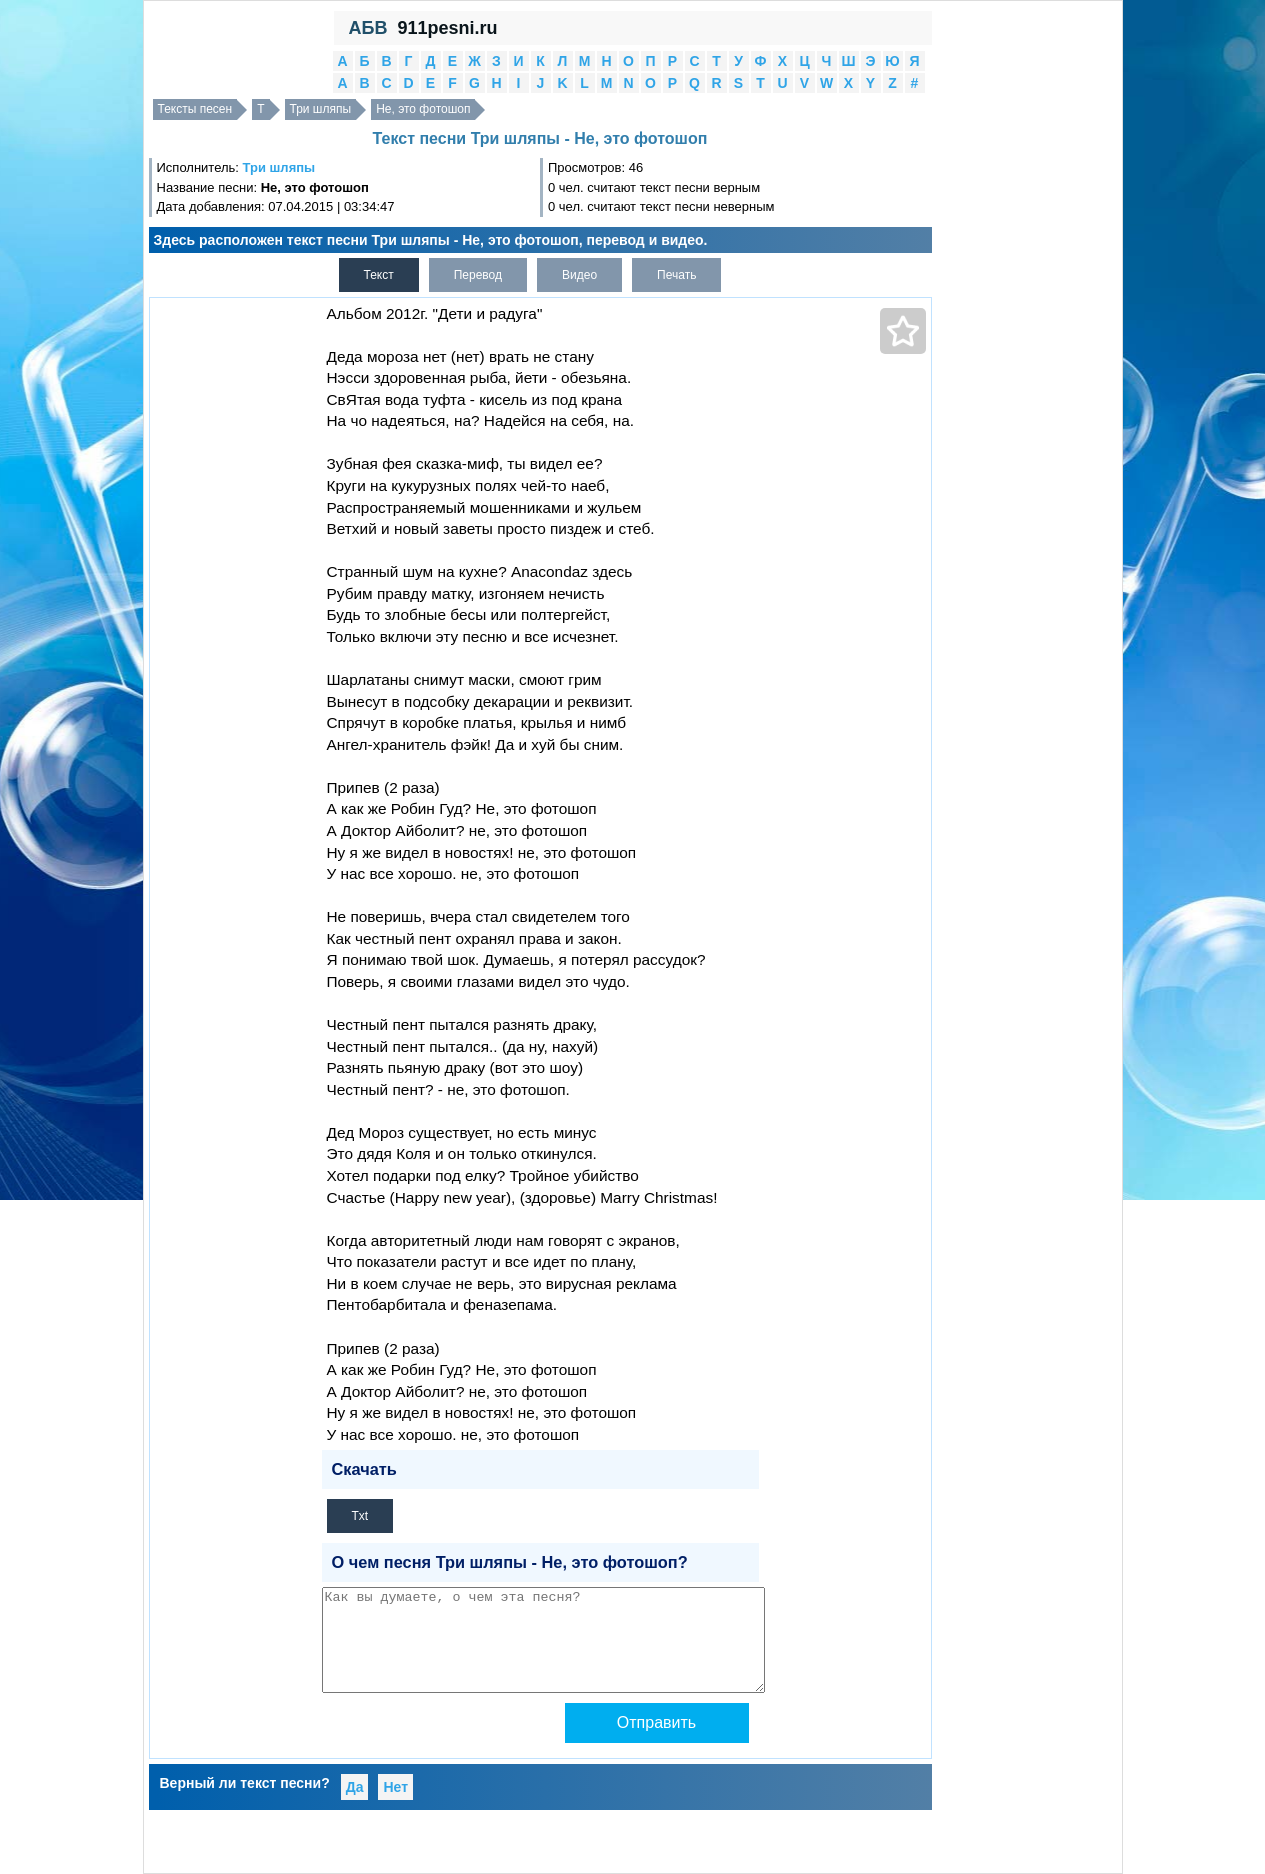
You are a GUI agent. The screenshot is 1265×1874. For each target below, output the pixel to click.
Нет (395, 1787)
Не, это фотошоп (423, 109)
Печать (676, 275)
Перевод (478, 275)
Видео (579, 275)
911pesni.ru (447, 28)
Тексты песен (195, 109)
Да (355, 1787)
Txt (360, 1516)
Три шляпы (321, 109)
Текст (379, 275)
